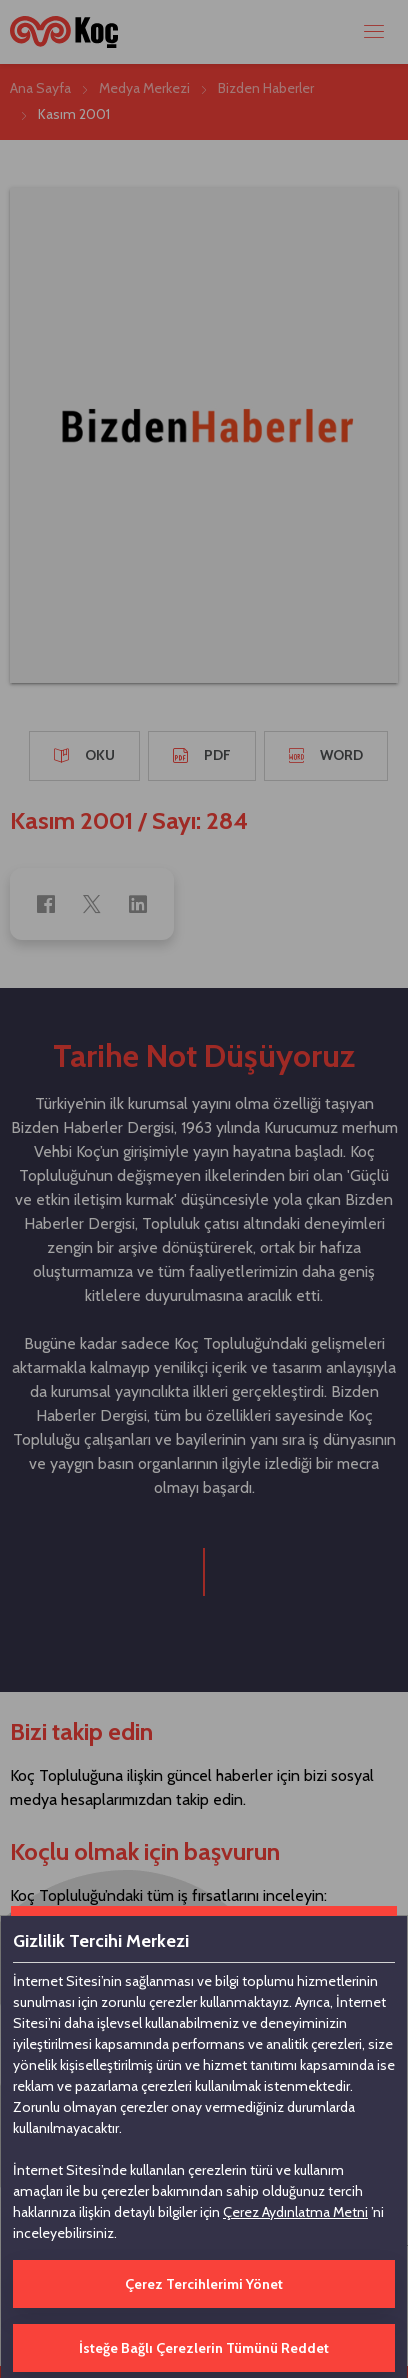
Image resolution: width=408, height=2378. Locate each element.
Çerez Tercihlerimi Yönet (204, 2284)
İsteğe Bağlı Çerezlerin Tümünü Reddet (204, 2348)
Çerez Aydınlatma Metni (295, 2212)
